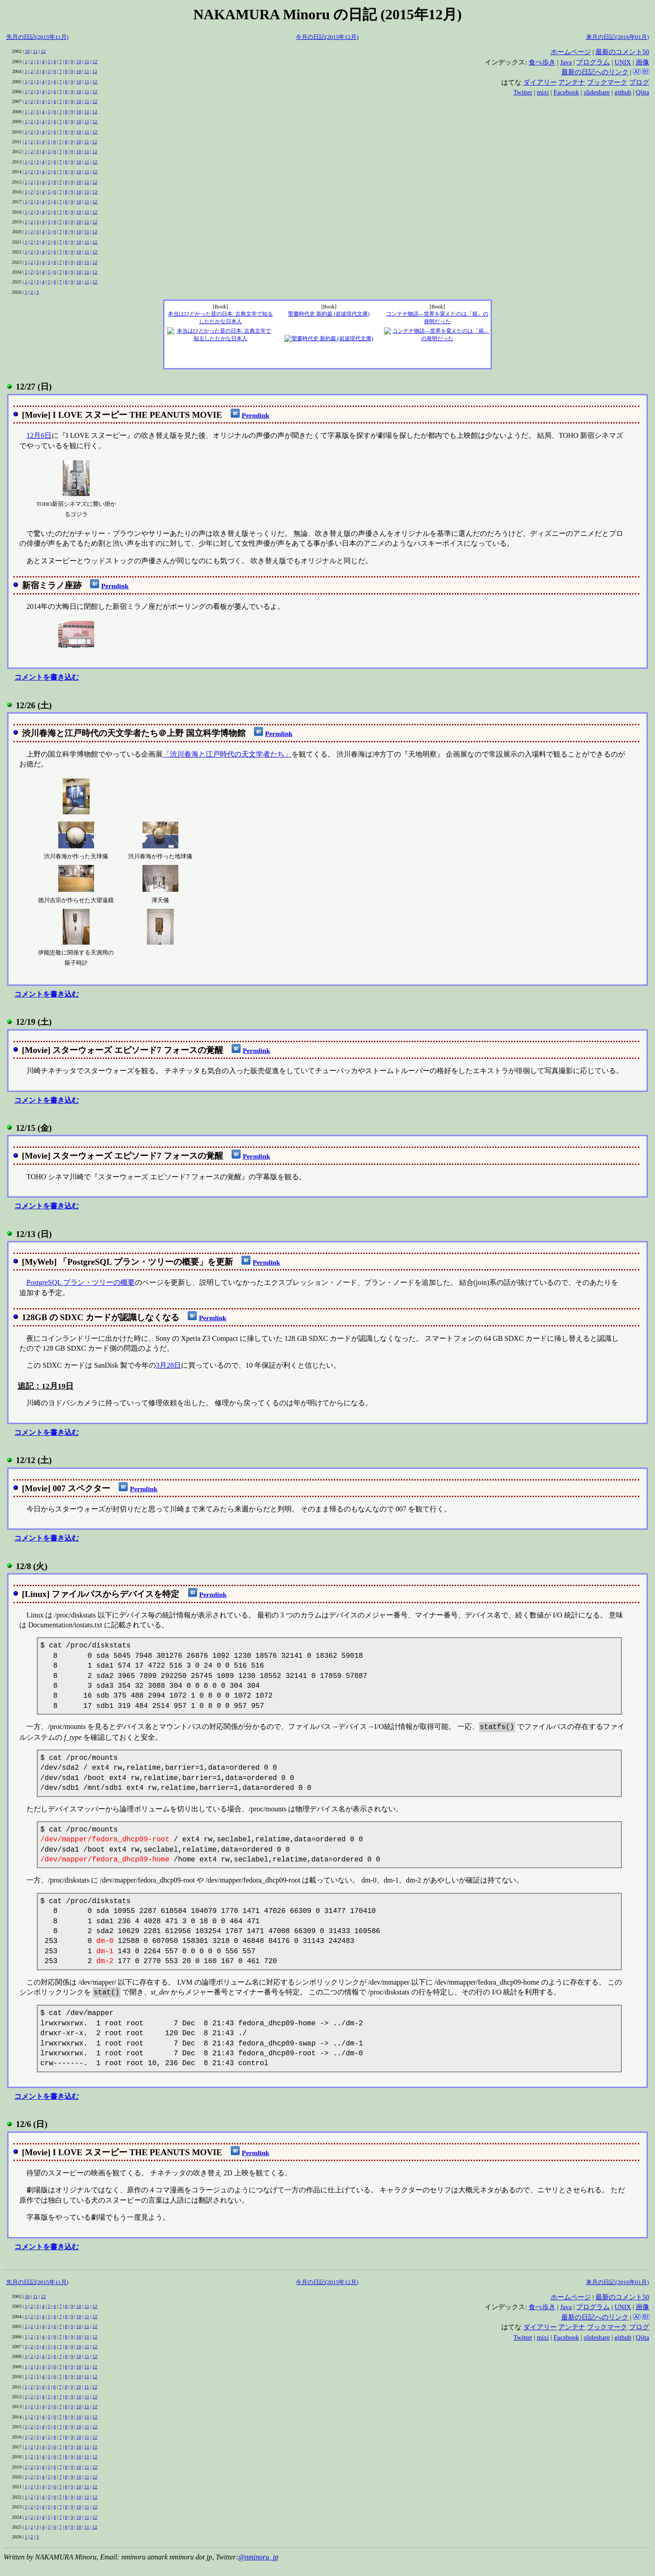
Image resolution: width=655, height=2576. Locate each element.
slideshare (597, 92)
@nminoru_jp (258, 2557)
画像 (642, 62)
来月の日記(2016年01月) (617, 37)
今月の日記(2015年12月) (327, 37)
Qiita (642, 92)
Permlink (255, 415)
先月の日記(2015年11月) (37, 37)
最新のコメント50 (622, 52)
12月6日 (39, 435)
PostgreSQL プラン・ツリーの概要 (80, 1282)
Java (566, 62)
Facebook (566, 92)
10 (27, 51)
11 (35, 51)
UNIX (623, 62)
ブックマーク (607, 82)
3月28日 (168, 1365)
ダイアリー (540, 82)
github (623, 92)
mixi (543, 92)
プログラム (593, 62)
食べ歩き (542, 62)
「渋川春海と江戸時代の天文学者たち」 (227, 754)
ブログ (639, 82)
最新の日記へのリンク (595, 72)
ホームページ (571, 52)
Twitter (522, 92)
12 (43, 51)
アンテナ (571, 82)
